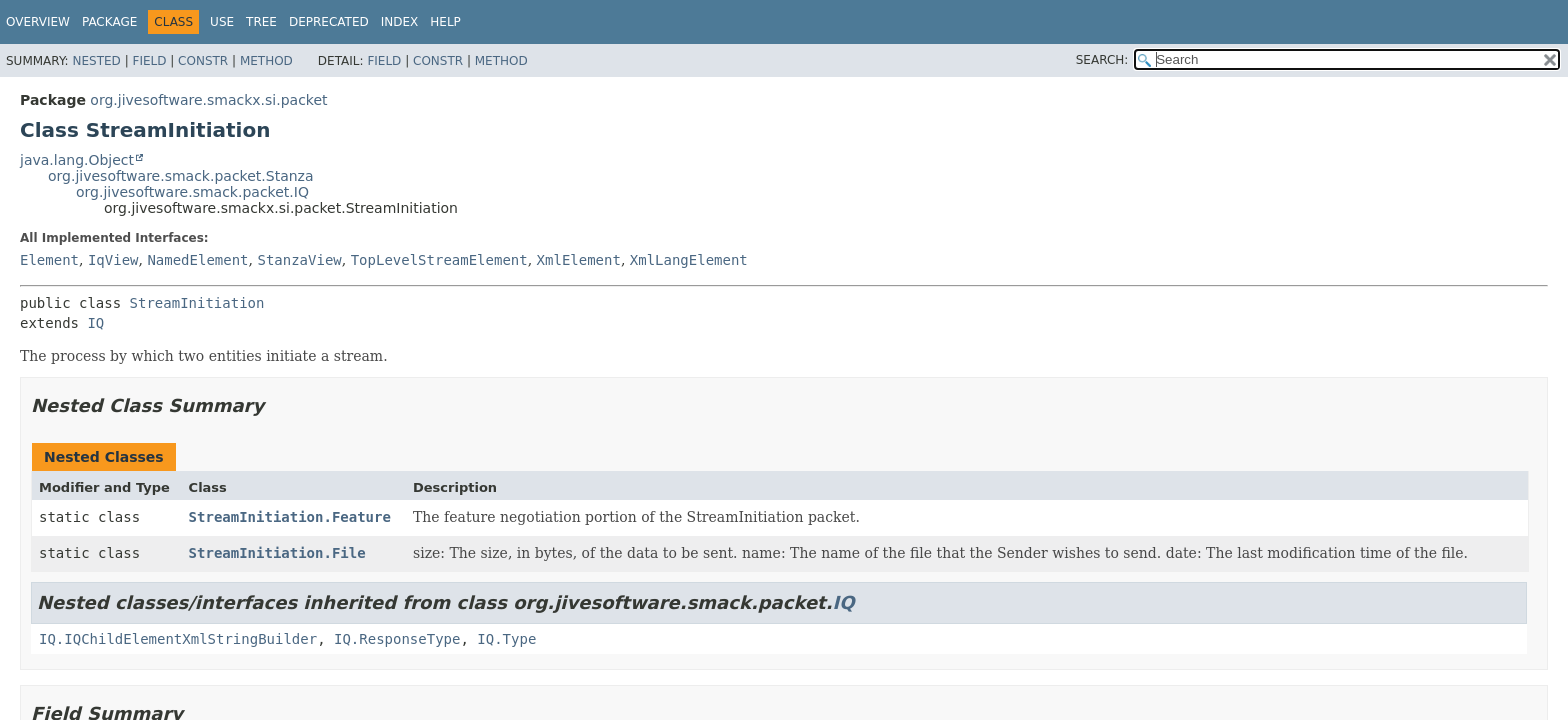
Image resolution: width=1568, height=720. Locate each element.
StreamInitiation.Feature (290, 517)
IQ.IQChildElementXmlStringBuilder (178, 639)
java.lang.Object (77, 160)
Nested (96, 61)
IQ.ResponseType (397, 639)
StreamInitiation (197, 303)
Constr (203, 61)
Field (149, 61)
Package (109, 22)
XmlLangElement (689, 260)
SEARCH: (1102, 60)
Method (266, 61)
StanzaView (299, 260)
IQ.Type (506, 639)
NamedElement (197, 260)
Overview (38, 22)
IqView (113, 260)
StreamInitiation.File (277, 553)
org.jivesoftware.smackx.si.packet (208, 100)
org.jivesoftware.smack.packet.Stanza (181, 176)
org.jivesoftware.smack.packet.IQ (192, 192)
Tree (261, 22)
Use (222, 22)
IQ (95, 323)
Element (49, 260)
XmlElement (579, 260)
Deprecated (329, 22)
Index (400, 22)
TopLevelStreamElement (439, 260)
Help (445, 22)
